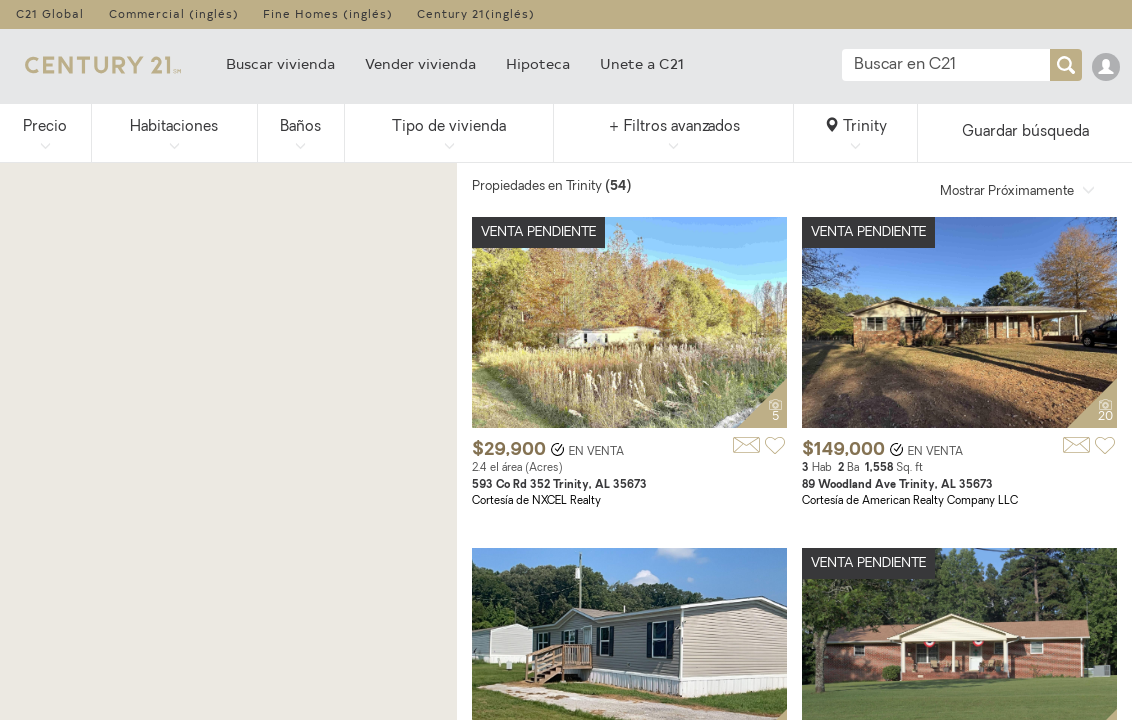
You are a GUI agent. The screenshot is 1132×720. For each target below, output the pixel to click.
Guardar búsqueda (1025, 132)
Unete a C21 (642, 63)
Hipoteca (538, 63)
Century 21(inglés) (476, 13)
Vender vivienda (420, 63)
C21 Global (50, 13)
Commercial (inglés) (174, 13)
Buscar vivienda (280, 63)
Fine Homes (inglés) (328, 13)
